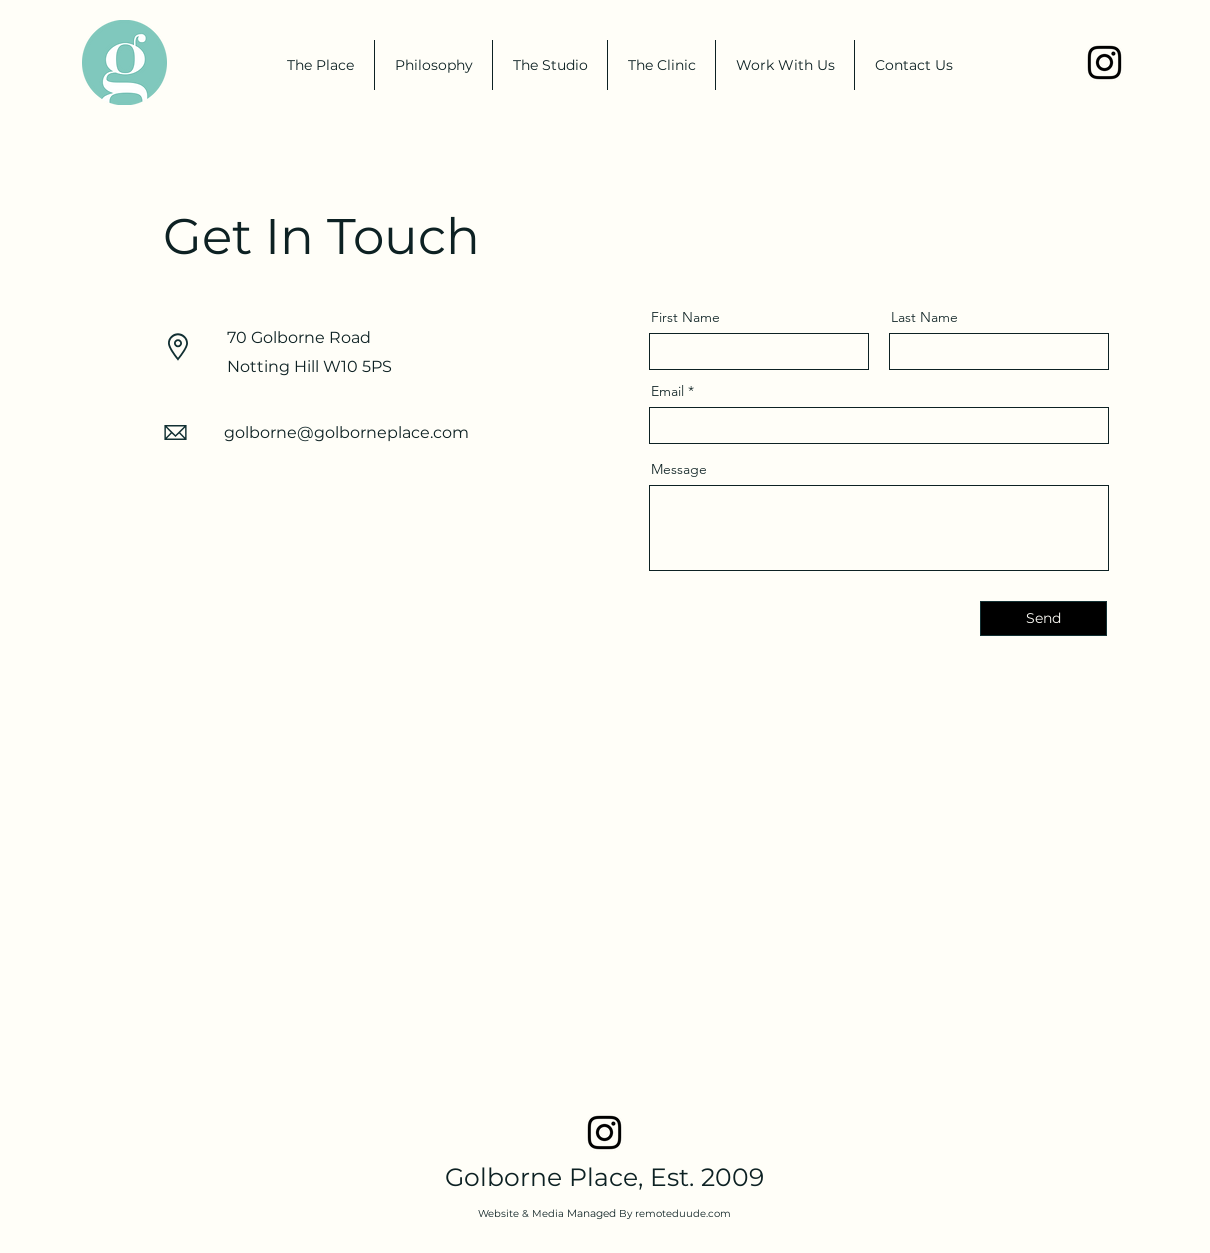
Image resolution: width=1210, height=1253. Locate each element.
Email (667, 391)
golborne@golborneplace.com (346, 432)
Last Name (924, 317)
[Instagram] (1104, 62)
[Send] (1043, 618)
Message (679, 469)
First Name (685, 317)
